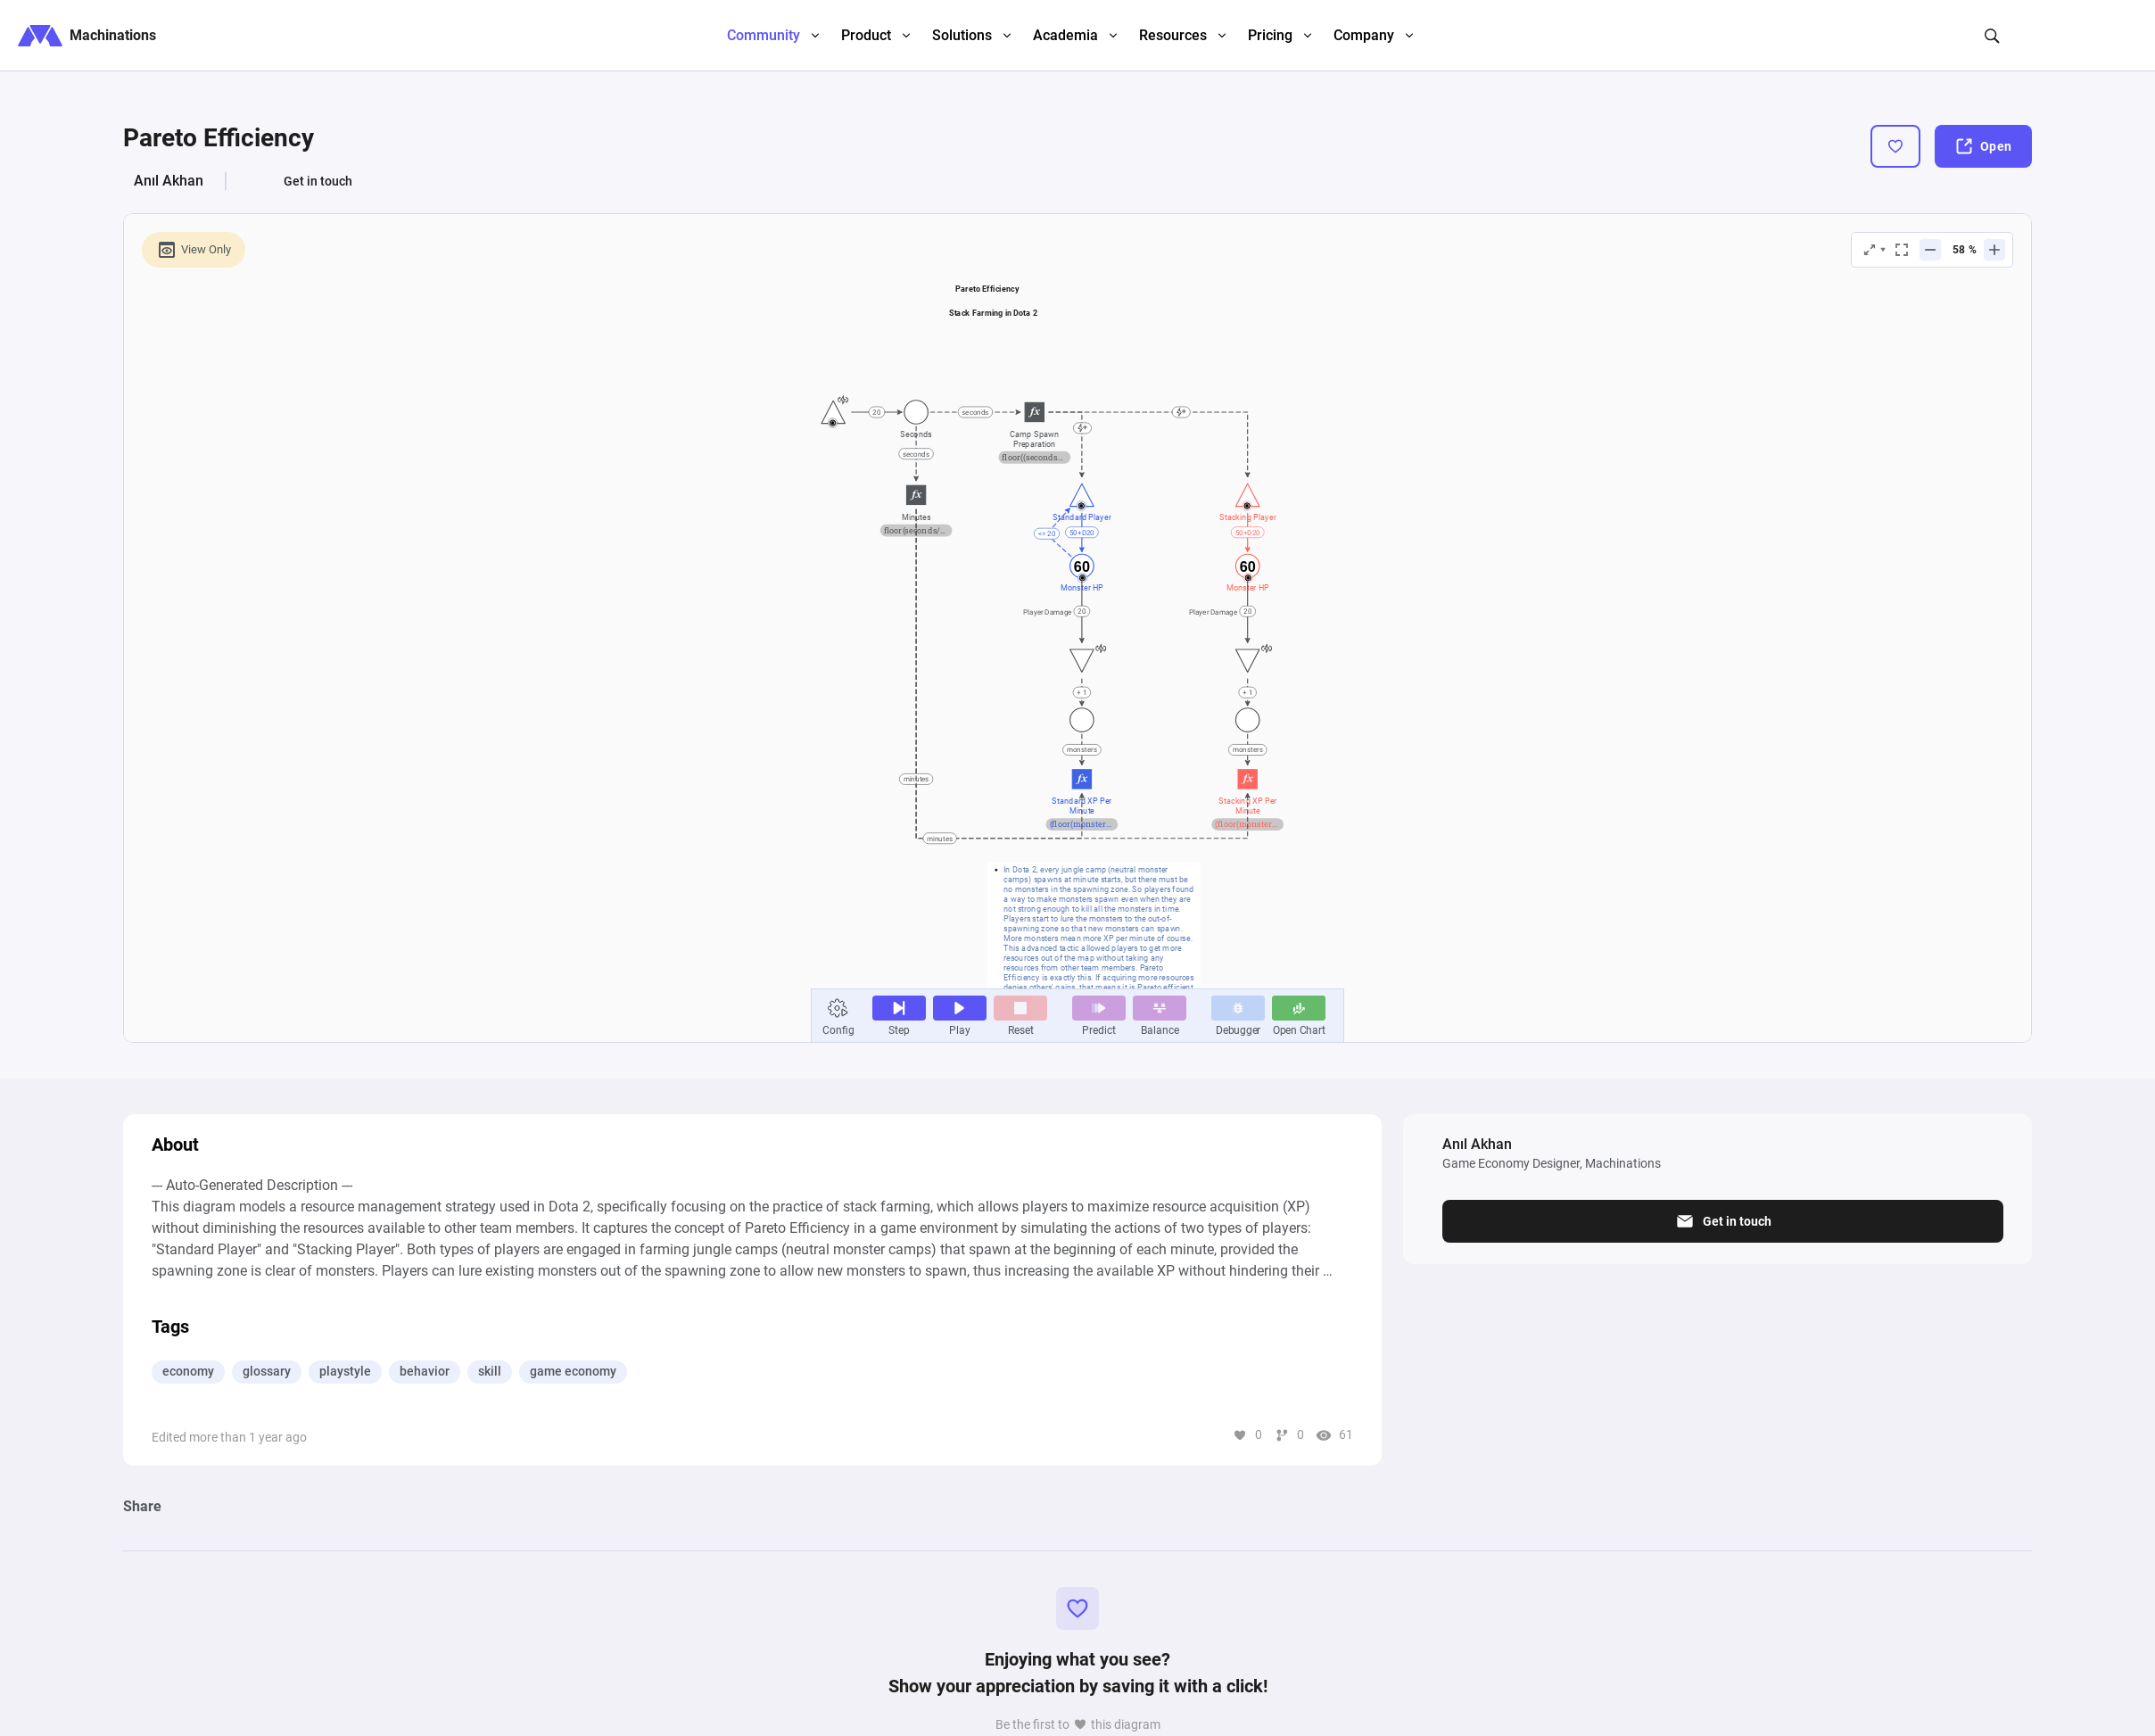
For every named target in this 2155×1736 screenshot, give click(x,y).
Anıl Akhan (168, 180)
